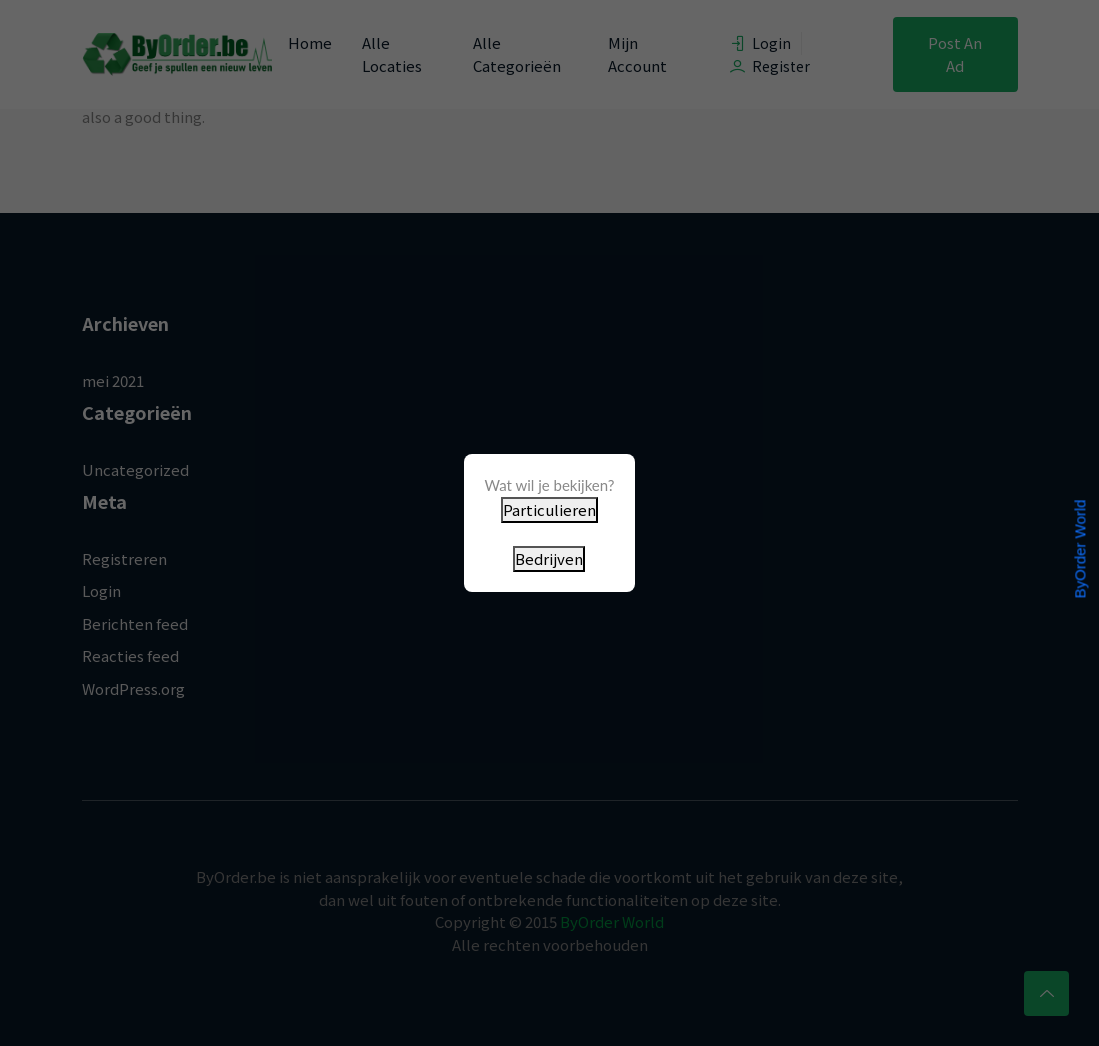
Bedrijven (549, 558)
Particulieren (549, 509)
